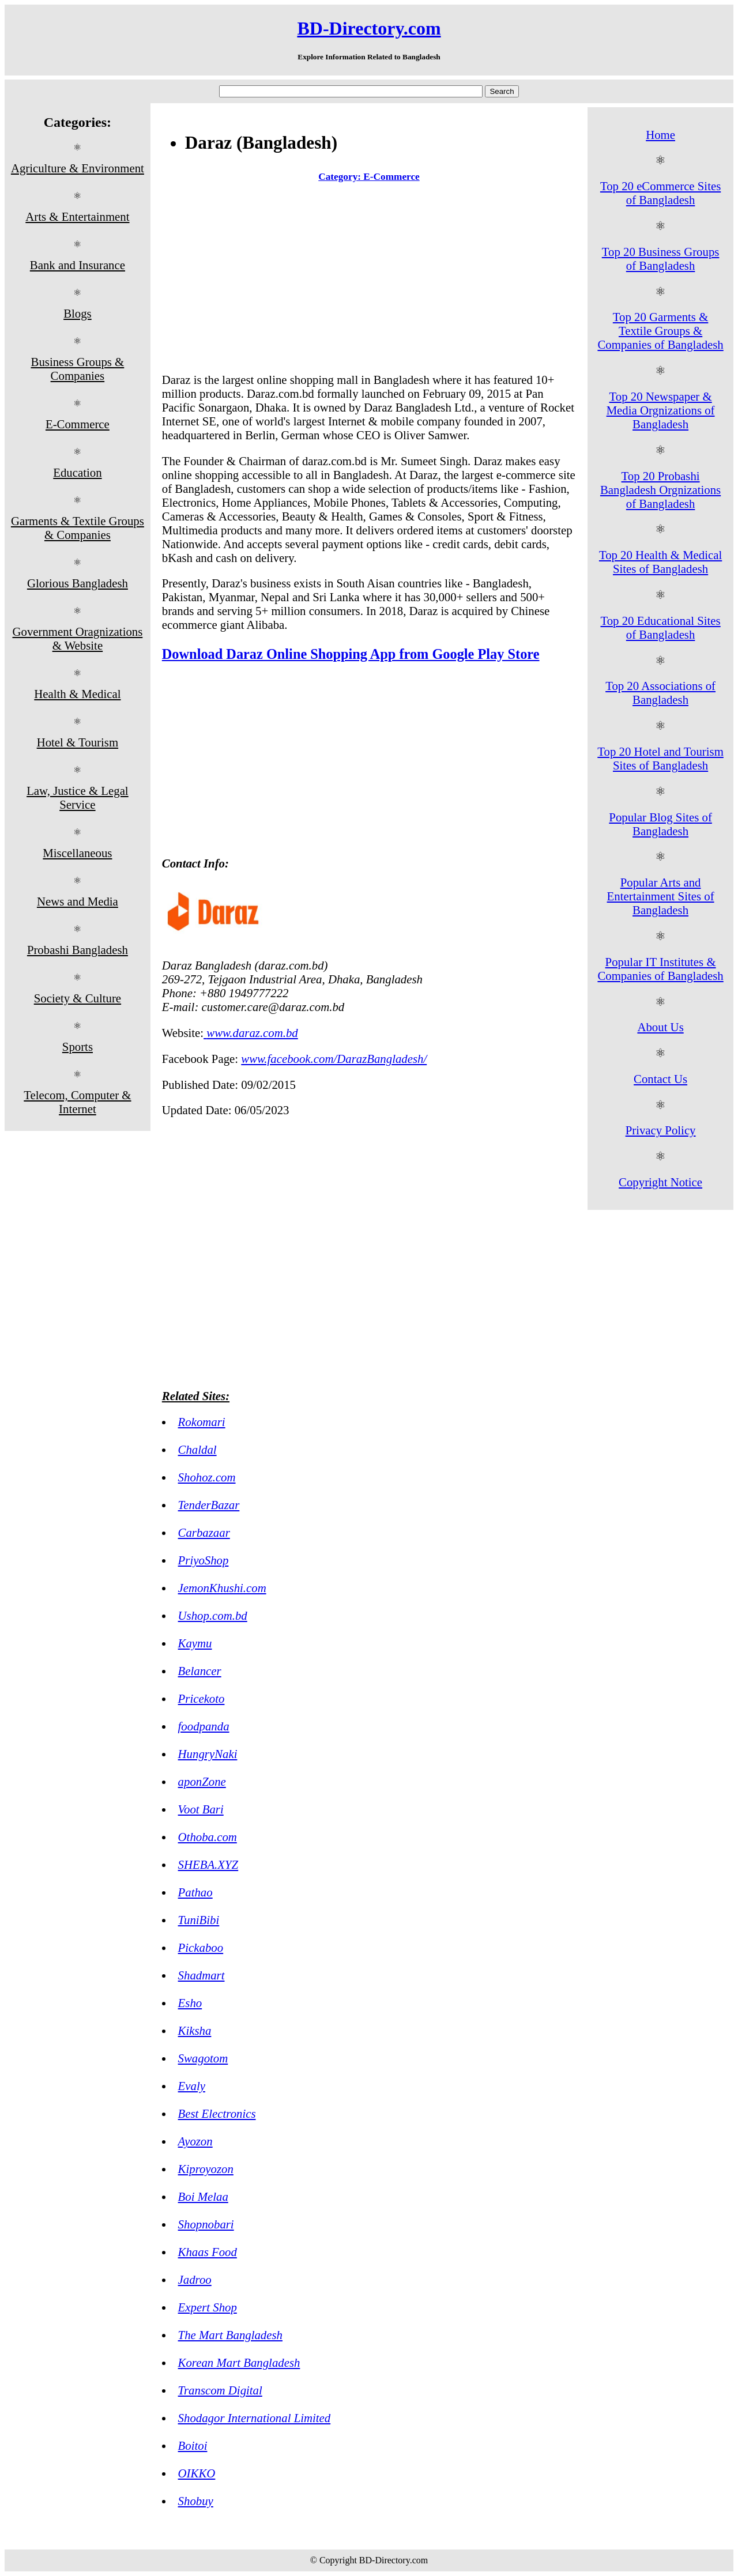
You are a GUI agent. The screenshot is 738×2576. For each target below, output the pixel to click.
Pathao (195, 1892)
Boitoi (193, 2445)
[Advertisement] (369, 280)
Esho (190, 2002)
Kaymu (195, 1643)
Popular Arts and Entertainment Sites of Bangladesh (660, 896)
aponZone (202, 1781)
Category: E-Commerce (368, 176)
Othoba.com (207, 1836)
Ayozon (195, 2141)
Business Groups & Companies (78, 368)
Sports (77, 1046)
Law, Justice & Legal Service (78, 797)
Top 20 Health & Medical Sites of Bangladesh (660, 561)
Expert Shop (207, 2307)
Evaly (191, 2085)
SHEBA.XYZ (208, 1864)
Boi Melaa (203, 2196)
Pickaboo (201, 1947)
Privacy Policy (661, 1130)
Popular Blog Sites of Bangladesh (660, 824)
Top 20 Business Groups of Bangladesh (661, 258)
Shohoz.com (207, 1477)
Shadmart (201, 1975)
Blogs (77, 313)
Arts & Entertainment (77, 216)
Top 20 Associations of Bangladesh (660, 692)
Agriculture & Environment (77, 168)
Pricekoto (201, 1698)
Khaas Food (207, 2251)
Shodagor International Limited (254, 2417)
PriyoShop (203, 1560)
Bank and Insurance (77, 264)
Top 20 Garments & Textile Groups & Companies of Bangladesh (660, 330)
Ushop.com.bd (212, 1615)
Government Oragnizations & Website (77, 638)
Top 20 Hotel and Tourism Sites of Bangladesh (660, 758)
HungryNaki (208, 1753)
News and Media (77, 901)
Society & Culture (77, 998)
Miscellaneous (77, 852)
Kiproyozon (206, 2168)
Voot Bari (201, 1809)
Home (660, 134)
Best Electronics (217, 2113)
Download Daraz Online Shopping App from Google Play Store (351, 654)
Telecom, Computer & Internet (77, 1101)
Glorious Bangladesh (77, 583)
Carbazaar (204, 1532)
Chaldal (197, 1449)
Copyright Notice (660, 1182)
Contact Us (660, 1078)
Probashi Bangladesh (77, 949)
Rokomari (201, 1421)
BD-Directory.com (368, 28)
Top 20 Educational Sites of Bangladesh (660, 627)
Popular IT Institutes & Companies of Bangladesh (660, 968)
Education (77, 472)
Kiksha (195, 2030)
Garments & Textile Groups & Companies (77, 527)
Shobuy (195, 2500)
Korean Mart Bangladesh (239, 2362)
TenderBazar (209, 1504)
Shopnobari (206, 2224)
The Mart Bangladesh (230, 2334)
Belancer (199, 1670)
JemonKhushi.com (222, 1587)
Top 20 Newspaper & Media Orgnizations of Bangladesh (661, 410)
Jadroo (195, 2279)
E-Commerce (78, 424)
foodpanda (203, 1726)
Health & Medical (77, 693)
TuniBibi (199, 1919)
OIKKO (197, 2473)
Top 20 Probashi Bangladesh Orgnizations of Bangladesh (660, 489)
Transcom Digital (220, 2390)
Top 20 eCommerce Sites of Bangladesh (660, 192)
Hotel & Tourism (77, 742)
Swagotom (203, 2058)
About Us (660, 1027)
